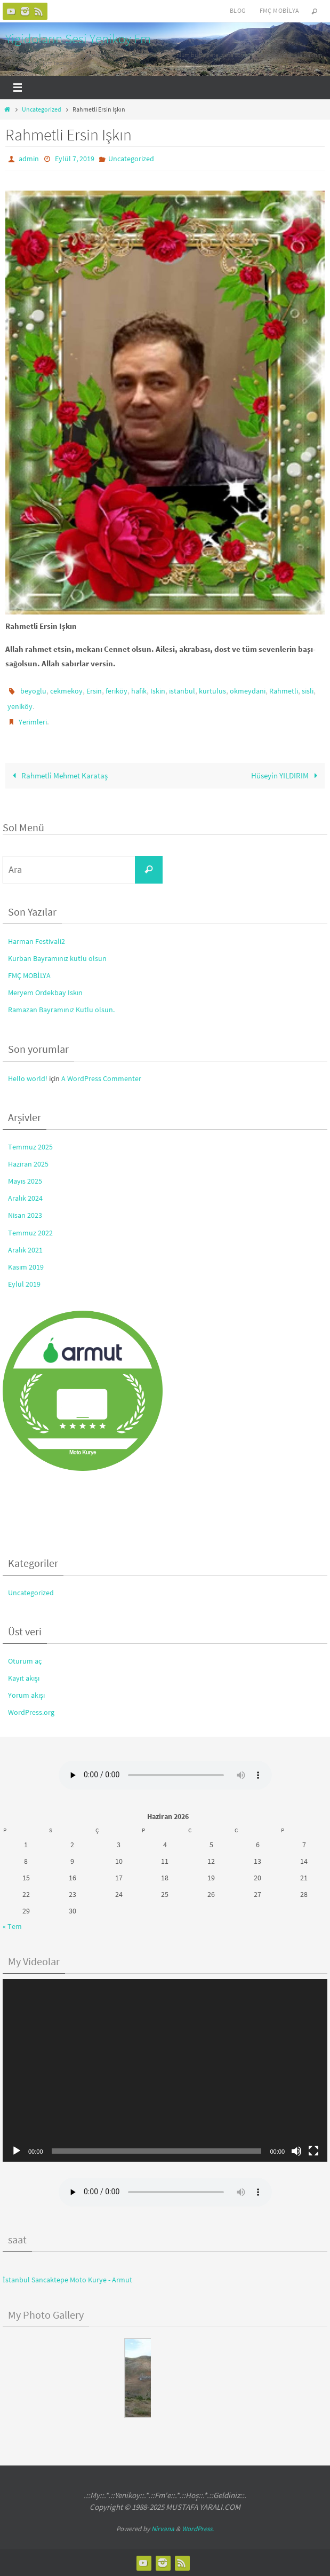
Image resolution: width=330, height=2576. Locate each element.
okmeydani (247, 691)
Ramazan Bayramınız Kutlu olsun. (61, 1009)
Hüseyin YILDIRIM (286, 775)
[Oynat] (16, 2151)
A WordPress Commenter (101, 1078)
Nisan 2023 (25, 1215)
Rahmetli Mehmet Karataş (58, 775)
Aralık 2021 (25, 1250)
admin (29, 158)
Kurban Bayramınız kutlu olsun (57, 958)
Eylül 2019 (24, 1284)
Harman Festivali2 (36, 941)
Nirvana (162, 2528)
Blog (238, 10)
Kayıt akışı (23, 1678)
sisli (307, 691)
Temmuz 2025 (30, 1147)
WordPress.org (31, 1712)
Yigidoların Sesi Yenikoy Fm (78, 38)
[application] (165, 2070)
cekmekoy (66, 691)
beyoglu (33, 691)
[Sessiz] (296, 2151)
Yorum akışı (26, 1695)
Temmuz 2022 (30, 1233)
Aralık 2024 (25, 1198)
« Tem (12, 1926)
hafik (139, 691)
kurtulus (212, 691)
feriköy (116, 691)
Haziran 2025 (28, 1164)
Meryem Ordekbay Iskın (45, 992)
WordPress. (198, 2528)
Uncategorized (41, 109)
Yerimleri (33, 722)
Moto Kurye (82, 1452)
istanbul (182, 691)
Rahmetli (283, 691)
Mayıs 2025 (25, 1181)
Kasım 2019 (26, 1267)
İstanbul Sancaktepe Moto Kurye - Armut (67, 2279)
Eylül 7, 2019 (74, 158)
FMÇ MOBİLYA (29, 975)
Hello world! (27, 1078)
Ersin (94, 691)
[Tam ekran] (313, 2151)
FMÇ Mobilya (279, 10)
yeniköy (20, 706)
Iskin (157, 691)
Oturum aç (25, 1661)
